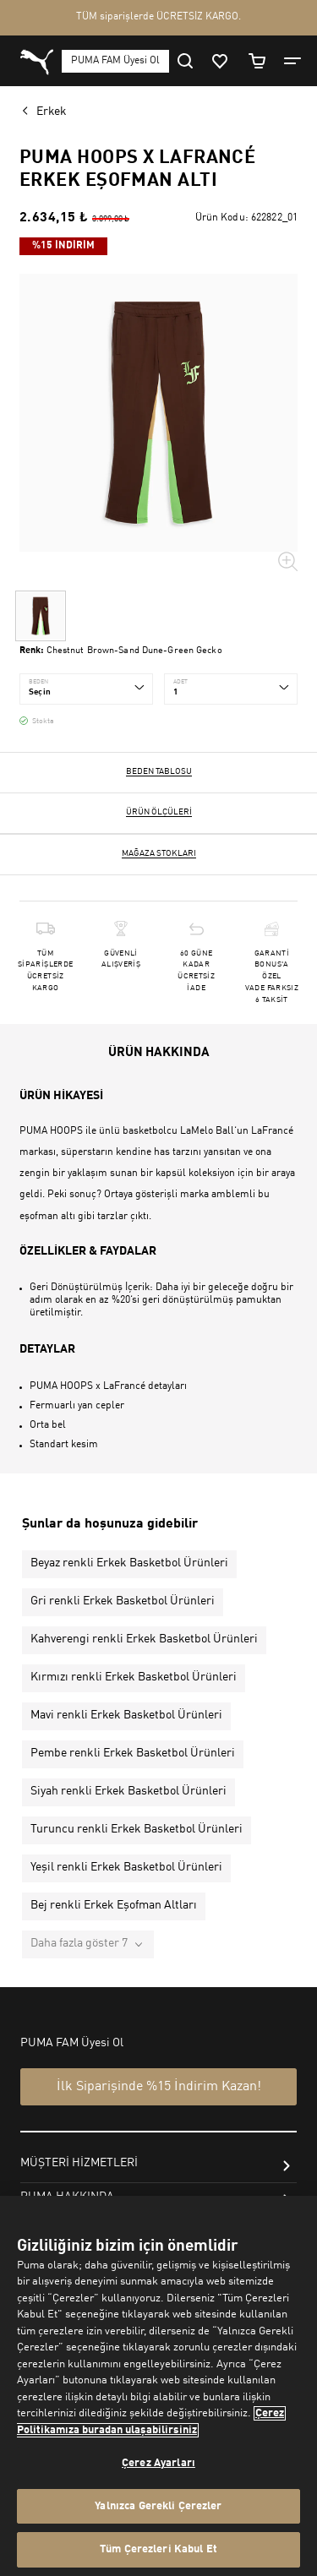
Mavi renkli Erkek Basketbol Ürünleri (126, 1715)
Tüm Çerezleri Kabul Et (158, 2549)
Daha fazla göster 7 (79, 1943)
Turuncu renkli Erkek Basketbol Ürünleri (136, 1829)
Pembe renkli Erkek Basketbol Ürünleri (132, 1753)
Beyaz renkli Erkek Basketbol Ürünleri (129, 1563)
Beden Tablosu (159, 771)
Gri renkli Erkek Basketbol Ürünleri (122, 1601)
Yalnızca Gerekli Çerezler (158, 2506)
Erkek (51, 111)
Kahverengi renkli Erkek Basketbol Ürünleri (144, 1639)
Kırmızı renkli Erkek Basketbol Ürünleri (133, 1677)
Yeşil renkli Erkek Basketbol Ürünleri (126, 1867)
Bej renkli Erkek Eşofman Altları (113, 1905)
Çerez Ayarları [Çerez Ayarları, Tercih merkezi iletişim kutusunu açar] (158, 2463)
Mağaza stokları (159, 853)
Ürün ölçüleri (159, 812)
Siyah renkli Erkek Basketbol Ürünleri (128, 1791)
